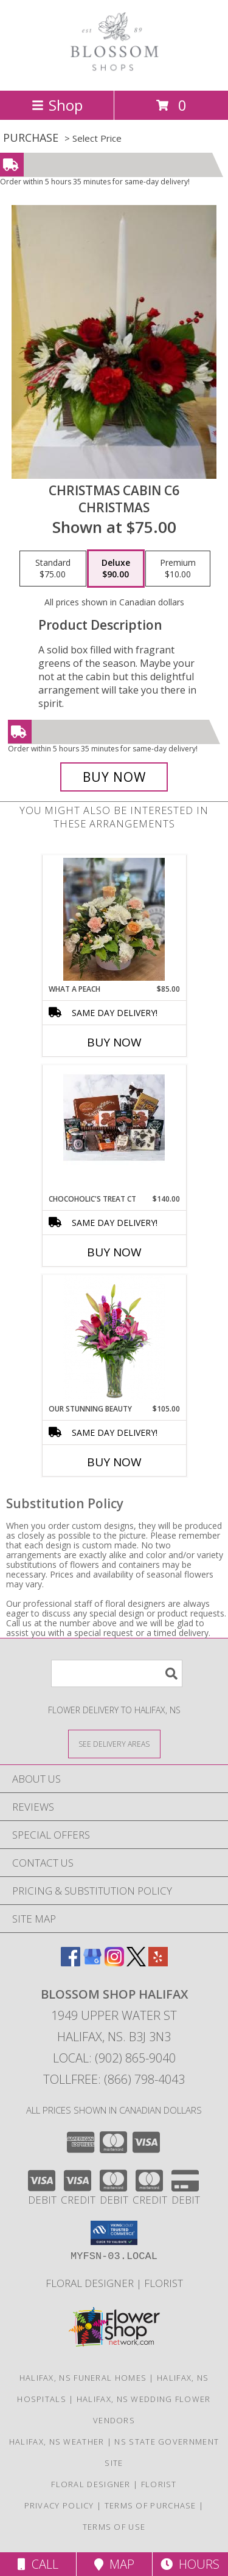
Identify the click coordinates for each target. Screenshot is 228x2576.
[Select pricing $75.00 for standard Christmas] (53, 569)
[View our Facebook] (70, 1962)
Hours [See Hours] (190, 2564)
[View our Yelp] (158, 1962)
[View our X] (136, 1962)
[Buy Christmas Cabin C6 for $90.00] (114, 777)
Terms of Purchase (150, 2505)
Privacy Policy (59, 2505)
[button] (114, 2233)
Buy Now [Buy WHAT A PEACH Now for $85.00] (114, 1042)
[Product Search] (116, 1673)
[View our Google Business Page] (92, 1962)
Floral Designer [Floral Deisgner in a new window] (91, 2283)
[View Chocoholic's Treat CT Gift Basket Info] (114, 1129)
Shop (57, 105)
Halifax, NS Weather (57, 2441)
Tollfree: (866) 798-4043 (114, 2079)
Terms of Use (114, 2526)
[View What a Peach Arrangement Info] (114, 919)
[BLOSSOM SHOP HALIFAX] (113, 72)
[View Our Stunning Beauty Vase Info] (114, 1339)
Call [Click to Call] (38, 2564)
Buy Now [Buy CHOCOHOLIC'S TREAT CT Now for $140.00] (114, 1252)
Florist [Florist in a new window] (163, 2283)
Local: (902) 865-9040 (114, 2058)
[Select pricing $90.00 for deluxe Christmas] (116, 569)
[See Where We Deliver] (114, 1743)
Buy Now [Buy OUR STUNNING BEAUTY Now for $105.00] (114, 1462)
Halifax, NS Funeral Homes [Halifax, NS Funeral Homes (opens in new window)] (83, 2377)
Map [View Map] (114, 2564)
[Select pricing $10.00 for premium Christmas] (178, 569)
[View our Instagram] (114, 1962)
